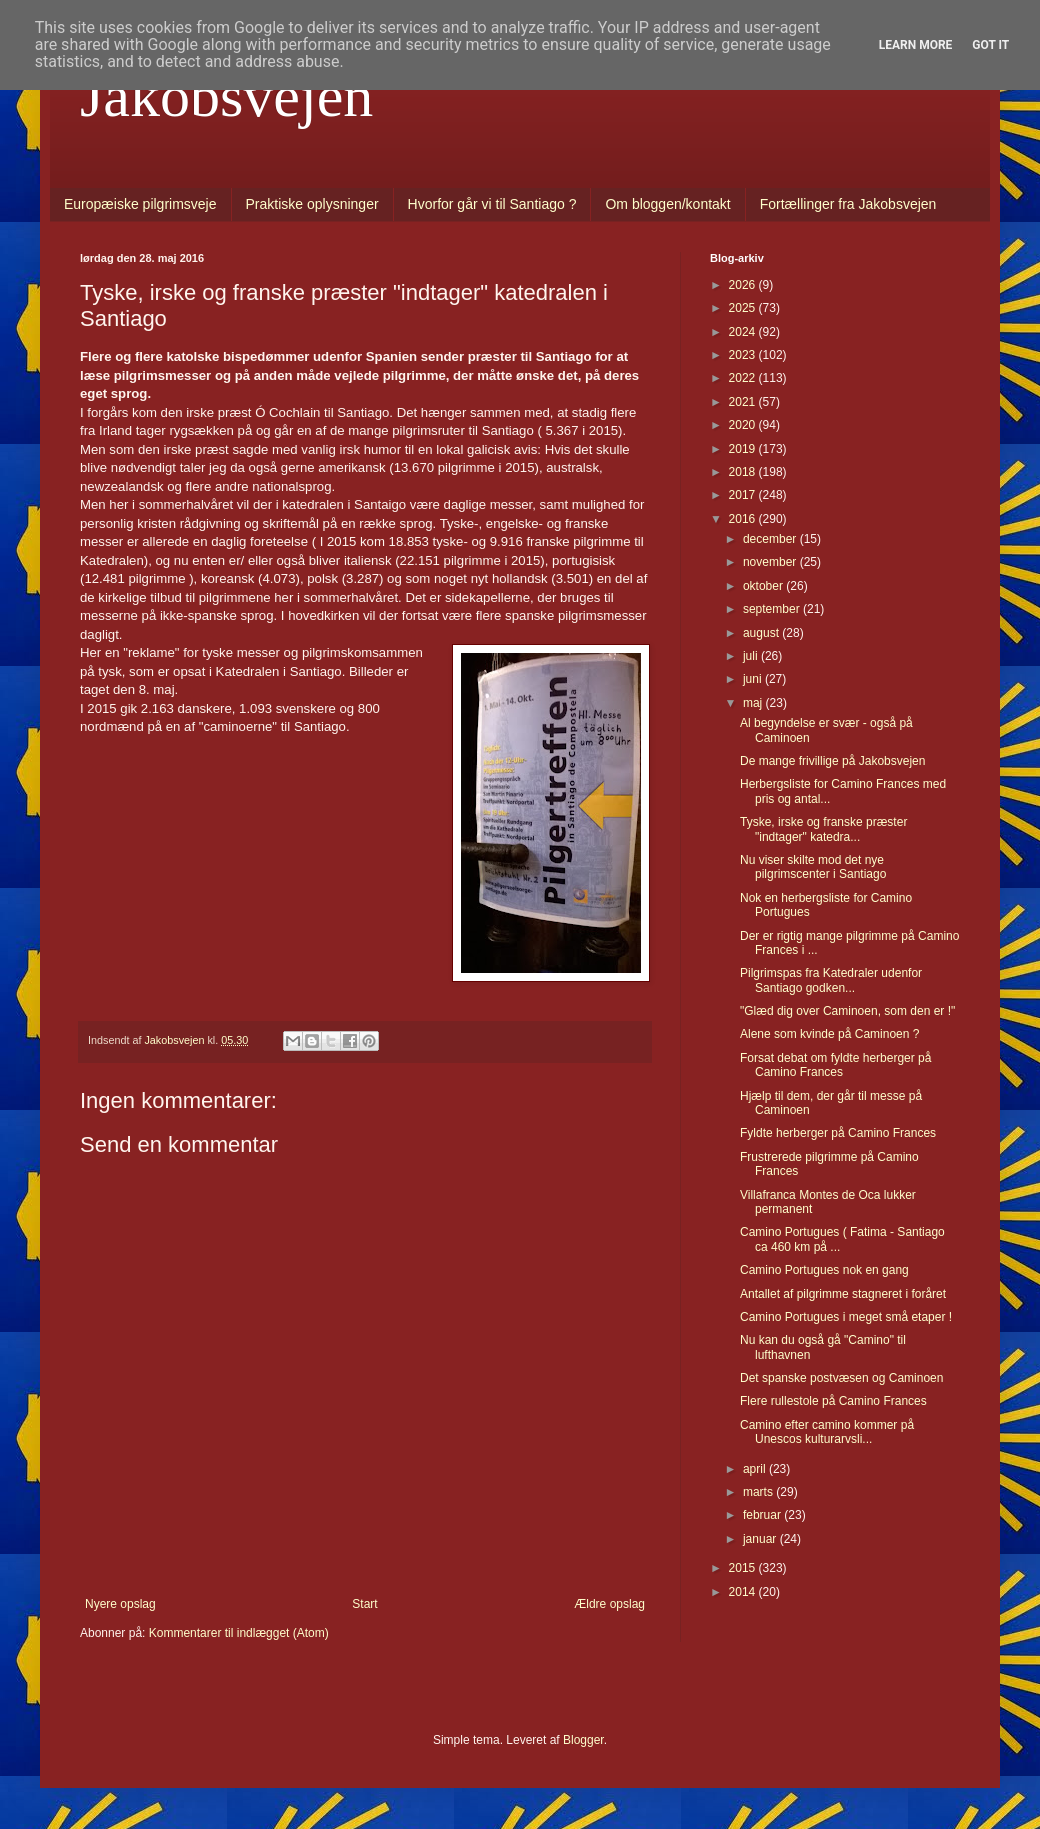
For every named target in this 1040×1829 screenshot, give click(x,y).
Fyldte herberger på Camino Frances (838, 1133)
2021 (744, 402)
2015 (744, 1568)
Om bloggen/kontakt (667, 204)
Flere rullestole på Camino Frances (833, 1401)
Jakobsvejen (226, 96)
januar (761, 1539)
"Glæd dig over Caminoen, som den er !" (847, 1011)
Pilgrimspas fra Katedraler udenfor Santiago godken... (831, 980)
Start (364, 1604)
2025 (744, 308)
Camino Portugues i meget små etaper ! (846, 1317)
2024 (744, 332)
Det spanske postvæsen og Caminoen (841, 1378)
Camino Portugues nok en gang (824, 1270)
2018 (744, 472)
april (756, 1469)
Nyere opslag (120, 1604)
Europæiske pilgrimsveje (140, 204)
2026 (744, 285)
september (773, 609)
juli (752, 656)
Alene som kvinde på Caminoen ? (829, 1034)
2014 (744, 1592)
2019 (744, 449)
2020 (744, 425)
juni (754, 679)
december (771, 539)
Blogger (583, 1740)
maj (754, 703)
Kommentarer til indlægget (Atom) (239, 1633)
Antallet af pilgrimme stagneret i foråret (843, 1294)
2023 (744, 355)
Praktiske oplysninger (312, 204)
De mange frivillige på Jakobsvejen (832, 761)
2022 (744, 378)
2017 (744, 495)
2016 (744, 519)
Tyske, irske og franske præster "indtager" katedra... (823, 829)
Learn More (916, 45)
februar (763, 1515)
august (762, 633)
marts (759, 1492)
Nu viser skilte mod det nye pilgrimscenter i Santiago (813, 867)
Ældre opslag (609, 1604)
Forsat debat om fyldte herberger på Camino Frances (835, 1065)
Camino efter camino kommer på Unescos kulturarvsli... (827, 1432)
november (771, 562)
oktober (764, 586)
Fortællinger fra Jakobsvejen (848, 204)
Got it (990, 45)
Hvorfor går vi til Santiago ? (492, 204)
